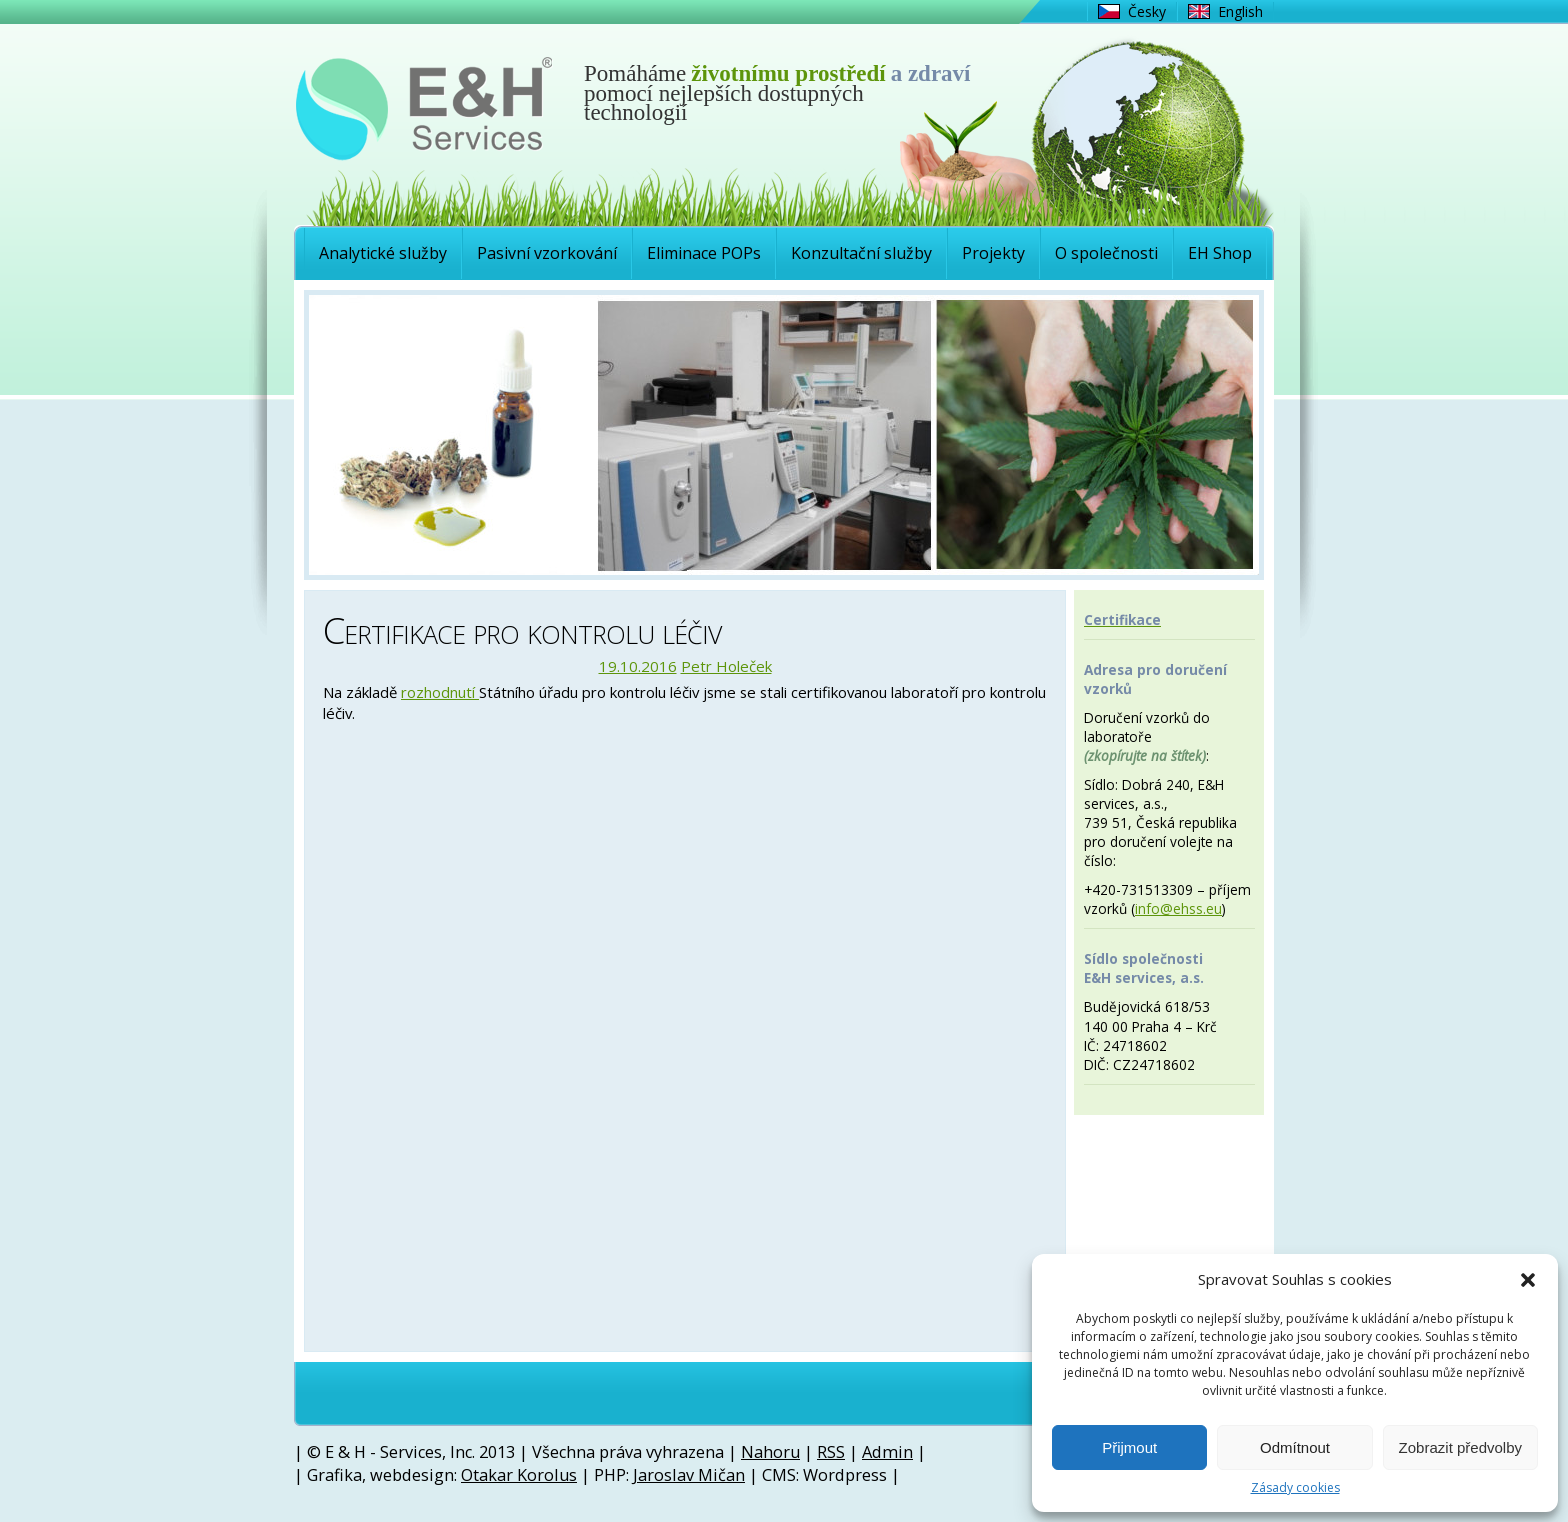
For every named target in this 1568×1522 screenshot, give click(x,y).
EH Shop (1220, 253)
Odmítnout (1295, 1447)
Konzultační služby (861, 253)
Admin (887, 1452)
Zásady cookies (1295, 1488)
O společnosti (1106, 253)
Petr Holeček (726, 666)
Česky (1147, 11)
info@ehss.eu (1178, 908)
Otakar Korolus (519, 1475)
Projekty (993, 253)
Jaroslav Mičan (689, 1475)
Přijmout (1129, 1447)
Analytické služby (383, 253)
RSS (831, 1452)
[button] (1528, 1280)
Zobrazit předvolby (1460, 1447)
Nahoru (770, 1452)
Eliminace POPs (704, 253)
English (1240, 11)
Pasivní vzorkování (547, 253)
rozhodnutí (440, 692)
